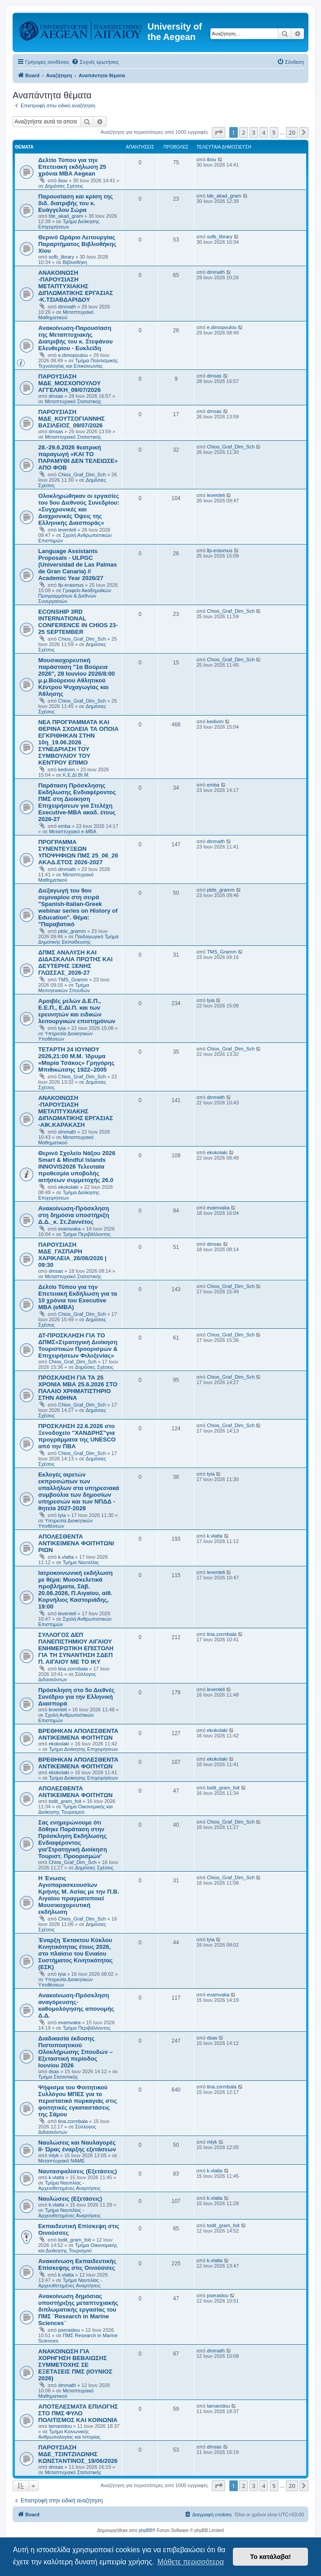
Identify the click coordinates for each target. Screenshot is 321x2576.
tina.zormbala (73, 1668)
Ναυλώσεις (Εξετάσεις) (70, 2198)
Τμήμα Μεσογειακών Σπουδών (64, 987)
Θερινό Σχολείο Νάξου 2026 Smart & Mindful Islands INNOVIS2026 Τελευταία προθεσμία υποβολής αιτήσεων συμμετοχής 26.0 (77, 1166)
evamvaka (69, 1228)
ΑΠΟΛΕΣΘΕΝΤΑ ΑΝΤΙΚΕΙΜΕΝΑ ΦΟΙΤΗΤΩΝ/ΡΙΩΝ (76, 1543)
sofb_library (61, 256)
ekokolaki (68, 1187)
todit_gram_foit (65, 1801)
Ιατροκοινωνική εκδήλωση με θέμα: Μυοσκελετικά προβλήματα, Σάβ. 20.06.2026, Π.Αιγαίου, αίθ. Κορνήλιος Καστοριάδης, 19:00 (75, 1589)
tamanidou (60, 2426)
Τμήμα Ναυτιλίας (81, 1562)
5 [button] (274, 132)
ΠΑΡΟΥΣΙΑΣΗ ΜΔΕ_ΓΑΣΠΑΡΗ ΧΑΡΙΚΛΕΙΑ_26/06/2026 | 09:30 (72, 1254)
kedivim (66, 769)
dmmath (67, 306)
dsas (54, 2071)
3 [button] (253, 132)
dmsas (56, 396)
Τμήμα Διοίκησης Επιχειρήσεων (68, 224)
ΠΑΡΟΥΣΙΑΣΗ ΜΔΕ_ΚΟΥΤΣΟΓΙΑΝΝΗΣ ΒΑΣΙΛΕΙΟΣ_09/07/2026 (71, 419)
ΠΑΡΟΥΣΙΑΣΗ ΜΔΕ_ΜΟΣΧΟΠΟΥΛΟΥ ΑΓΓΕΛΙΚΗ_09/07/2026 (69, 383)
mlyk (54, 2155)
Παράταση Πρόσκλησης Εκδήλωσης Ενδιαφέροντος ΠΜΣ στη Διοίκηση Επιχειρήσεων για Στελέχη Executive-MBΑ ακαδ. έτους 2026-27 (77, 802)
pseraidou (69, 2330)
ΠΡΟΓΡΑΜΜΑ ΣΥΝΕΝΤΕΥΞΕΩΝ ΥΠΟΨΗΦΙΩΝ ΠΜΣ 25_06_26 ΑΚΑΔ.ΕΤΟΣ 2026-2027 (78, 852)
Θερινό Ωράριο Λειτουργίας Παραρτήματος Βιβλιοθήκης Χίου (77, 244)
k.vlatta (66, 1557)
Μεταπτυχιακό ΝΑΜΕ (61, 2160)
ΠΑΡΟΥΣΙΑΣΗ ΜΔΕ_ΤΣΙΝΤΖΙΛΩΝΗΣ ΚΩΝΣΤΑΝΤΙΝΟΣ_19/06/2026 (77, 2454)
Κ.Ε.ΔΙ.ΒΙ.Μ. (76, 775)
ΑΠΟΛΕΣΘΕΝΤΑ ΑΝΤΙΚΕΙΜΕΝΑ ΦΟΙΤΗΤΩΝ (75, 1791)
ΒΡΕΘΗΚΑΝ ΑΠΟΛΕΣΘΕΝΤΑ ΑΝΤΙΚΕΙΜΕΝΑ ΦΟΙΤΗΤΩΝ (78, 1734)
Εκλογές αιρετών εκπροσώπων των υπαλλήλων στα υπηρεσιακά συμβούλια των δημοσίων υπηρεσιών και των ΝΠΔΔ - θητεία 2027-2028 (78, 1491)
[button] (218, 132)
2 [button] (243, 132)
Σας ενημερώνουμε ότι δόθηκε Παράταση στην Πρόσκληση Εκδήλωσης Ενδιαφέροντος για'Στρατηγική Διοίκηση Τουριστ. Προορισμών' (72, 1839)
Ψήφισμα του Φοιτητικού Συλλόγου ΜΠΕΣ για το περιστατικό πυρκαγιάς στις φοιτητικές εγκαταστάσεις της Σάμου (77, 2101)
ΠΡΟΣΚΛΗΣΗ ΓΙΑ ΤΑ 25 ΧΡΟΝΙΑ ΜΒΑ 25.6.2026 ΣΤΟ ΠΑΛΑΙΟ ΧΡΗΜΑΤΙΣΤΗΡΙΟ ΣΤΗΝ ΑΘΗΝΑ (77, 1387)
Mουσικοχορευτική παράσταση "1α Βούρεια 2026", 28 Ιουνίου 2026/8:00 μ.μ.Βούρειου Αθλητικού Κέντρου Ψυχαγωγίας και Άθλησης (76, 677)
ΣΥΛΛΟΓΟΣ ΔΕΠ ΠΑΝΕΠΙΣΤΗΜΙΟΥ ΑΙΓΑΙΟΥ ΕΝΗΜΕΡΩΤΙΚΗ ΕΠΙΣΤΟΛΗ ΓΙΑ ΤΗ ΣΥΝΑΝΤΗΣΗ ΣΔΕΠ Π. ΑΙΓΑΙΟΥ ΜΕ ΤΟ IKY (75, 1648)
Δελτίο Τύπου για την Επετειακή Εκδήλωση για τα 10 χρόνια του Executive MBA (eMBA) (77, 1297)
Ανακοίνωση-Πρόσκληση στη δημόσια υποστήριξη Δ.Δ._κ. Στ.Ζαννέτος (73, 1215)
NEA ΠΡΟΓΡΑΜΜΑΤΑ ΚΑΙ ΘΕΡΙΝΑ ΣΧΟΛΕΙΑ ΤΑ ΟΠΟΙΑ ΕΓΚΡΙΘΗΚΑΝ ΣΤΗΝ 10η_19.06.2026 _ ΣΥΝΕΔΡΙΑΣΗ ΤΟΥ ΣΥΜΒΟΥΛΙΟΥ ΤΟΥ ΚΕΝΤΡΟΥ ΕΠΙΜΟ (78, 742)
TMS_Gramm (73, 979)
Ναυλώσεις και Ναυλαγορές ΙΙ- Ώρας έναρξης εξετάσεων (77, 2146)
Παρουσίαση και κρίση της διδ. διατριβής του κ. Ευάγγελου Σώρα (75, 203)
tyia (62, 1028)
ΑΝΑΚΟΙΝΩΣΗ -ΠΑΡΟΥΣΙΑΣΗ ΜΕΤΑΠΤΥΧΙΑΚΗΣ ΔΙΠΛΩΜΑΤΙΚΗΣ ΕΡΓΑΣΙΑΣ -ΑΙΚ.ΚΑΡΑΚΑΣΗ (75, 1111)
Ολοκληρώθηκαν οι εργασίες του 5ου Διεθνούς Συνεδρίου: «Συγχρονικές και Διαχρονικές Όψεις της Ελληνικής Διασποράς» (78, 509)
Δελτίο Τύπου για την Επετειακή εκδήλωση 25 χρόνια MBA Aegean (72, 167)
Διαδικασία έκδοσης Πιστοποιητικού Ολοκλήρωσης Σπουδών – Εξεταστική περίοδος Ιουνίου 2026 (75, 2052)
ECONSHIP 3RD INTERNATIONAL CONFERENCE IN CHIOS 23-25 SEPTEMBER (78, 621)
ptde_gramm (72, 931)
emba (64, 826)
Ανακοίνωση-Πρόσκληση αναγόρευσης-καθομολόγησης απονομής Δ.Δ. (76, 2005)
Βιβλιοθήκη (75, 262)
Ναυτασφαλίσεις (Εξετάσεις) (77, 2171)
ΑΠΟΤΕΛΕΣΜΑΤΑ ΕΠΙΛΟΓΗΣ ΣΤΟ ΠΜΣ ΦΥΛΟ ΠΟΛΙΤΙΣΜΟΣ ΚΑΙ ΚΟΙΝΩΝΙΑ (78, 2413)
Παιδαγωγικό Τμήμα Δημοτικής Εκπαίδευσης (78, 939)
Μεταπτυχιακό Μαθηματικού (66, 314)
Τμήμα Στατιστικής (58, 2076)
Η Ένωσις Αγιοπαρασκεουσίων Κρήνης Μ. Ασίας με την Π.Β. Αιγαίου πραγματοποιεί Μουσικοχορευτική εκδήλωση (78, 1895)
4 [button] (263, 132)
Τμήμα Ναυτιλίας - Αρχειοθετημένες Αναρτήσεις (69, 2185)
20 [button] (292, 132)
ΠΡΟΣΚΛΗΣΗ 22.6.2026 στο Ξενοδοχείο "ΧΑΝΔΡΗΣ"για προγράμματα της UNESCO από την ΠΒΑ (77, 1436)
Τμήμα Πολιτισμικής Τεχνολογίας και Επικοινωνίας (78, 363)
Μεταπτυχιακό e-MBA (72, 831)
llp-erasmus (71, 585)
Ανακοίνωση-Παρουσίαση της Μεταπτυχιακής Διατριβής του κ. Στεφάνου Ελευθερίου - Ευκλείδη (75, 338)
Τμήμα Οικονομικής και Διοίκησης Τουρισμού (75, 1809)
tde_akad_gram (66, 216)
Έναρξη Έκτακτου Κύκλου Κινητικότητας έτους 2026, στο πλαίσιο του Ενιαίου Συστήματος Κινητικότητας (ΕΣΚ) (75, 1953)
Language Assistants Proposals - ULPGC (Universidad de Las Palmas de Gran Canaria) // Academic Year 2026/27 (77, 564)
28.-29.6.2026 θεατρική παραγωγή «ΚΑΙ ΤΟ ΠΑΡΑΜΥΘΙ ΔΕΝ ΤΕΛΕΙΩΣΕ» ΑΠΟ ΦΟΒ (78, 457)
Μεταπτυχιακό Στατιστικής (73, 401)
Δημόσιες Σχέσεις (64, 186)
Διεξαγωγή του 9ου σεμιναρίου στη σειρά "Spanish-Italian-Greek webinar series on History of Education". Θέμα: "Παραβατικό (78, 907)
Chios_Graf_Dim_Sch (82, 474)
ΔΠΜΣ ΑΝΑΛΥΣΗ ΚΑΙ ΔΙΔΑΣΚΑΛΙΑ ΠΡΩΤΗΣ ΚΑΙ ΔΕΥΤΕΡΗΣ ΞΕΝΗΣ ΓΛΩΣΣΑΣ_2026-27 (75, 962)
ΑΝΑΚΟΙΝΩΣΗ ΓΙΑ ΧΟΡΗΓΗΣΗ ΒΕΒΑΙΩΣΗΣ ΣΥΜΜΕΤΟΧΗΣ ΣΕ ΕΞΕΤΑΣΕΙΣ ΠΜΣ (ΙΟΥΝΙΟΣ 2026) (75, 2365)
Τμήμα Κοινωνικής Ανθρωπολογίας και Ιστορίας (69, 2434)
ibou (62, 180)
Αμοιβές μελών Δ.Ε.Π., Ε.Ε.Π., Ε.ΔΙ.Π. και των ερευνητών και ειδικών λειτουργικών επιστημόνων (77, 1011)
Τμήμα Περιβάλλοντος (87, 1234)
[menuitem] (95, 62)
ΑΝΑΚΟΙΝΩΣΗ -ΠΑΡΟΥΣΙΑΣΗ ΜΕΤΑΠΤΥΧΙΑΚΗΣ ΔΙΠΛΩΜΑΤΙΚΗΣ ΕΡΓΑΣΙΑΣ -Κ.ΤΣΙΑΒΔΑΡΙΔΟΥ (75, 286)
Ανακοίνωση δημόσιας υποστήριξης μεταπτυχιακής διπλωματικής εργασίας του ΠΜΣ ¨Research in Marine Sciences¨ (78, 2309)
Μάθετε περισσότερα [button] (190, 2562)
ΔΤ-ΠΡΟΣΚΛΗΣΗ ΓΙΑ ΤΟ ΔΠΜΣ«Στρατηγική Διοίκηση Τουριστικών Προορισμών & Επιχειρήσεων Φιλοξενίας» (78, 1345)
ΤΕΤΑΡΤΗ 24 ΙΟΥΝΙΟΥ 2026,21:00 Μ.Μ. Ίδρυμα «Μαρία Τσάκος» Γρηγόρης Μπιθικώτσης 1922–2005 (76, 1059)
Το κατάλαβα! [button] (270, 2556)
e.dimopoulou (73, 355)
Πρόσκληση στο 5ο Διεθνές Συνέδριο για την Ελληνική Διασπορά (76, 1697)
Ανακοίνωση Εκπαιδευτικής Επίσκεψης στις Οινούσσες (77, 2264)
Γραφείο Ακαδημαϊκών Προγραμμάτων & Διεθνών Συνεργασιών (74, 596)
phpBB (145, 2530)
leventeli (67, 529)
